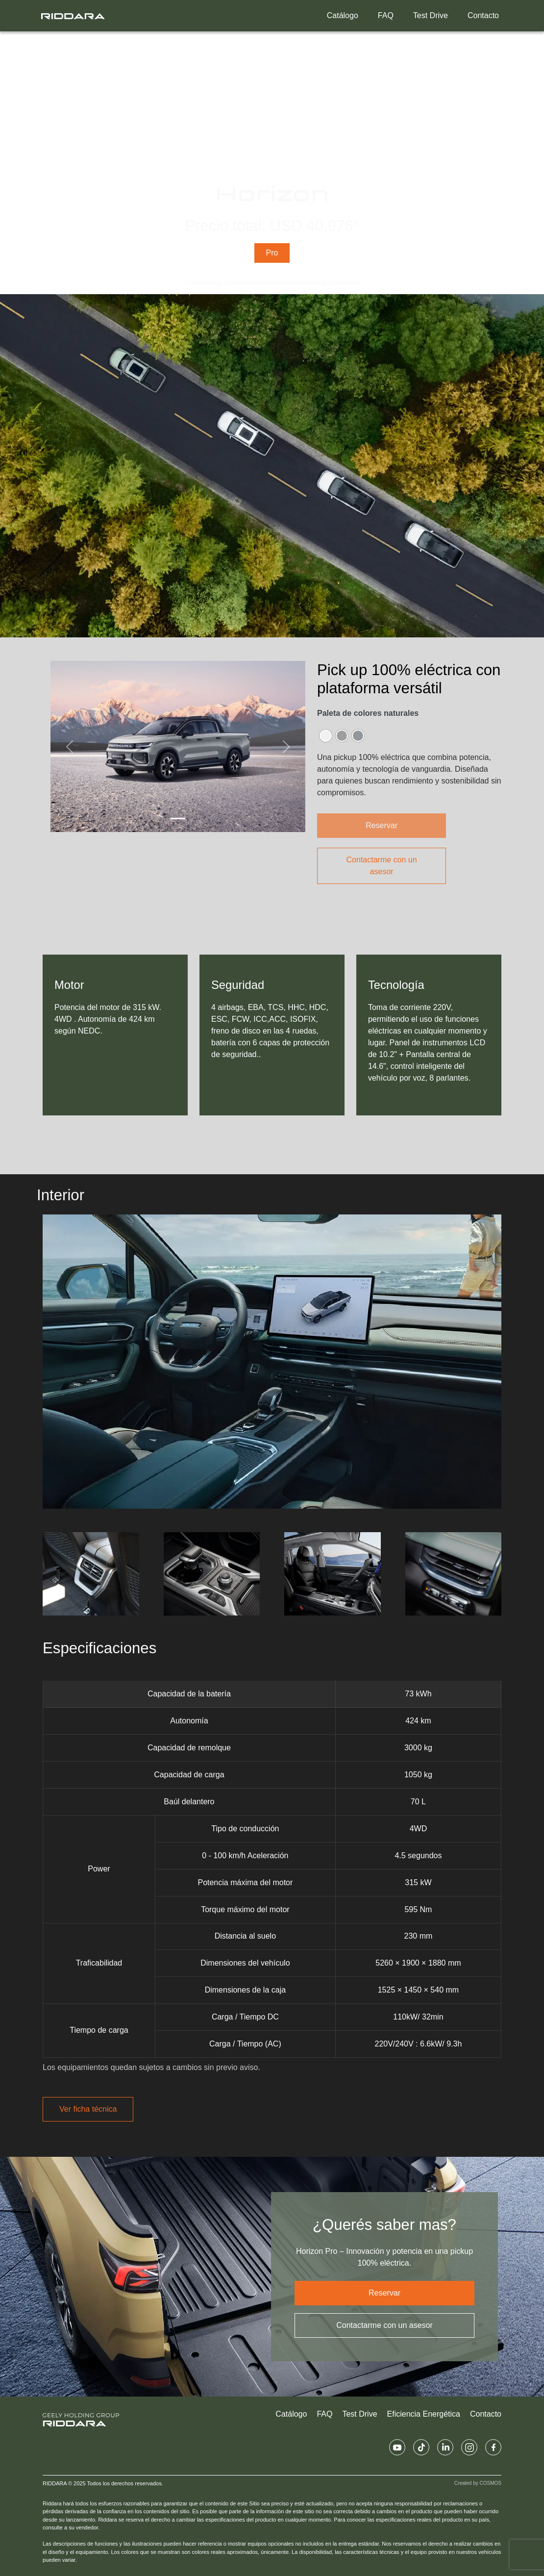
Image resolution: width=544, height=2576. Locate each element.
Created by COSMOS (477, 2483)
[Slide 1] (178, 818)
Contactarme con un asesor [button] (381, 866)
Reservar (384, 2293)
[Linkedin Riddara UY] (445, 2447)
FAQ (386, 15)
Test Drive (430, 15)
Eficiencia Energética (423, 2414)
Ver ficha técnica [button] (88, 2109)
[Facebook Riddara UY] (493, 2447)
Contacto (483, 15)
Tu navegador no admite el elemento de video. (272, 159)
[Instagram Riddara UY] (469, 2447)
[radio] (326, 736)
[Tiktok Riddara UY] (421, 2447)
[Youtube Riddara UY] (397, 2447)
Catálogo (342, 15)
